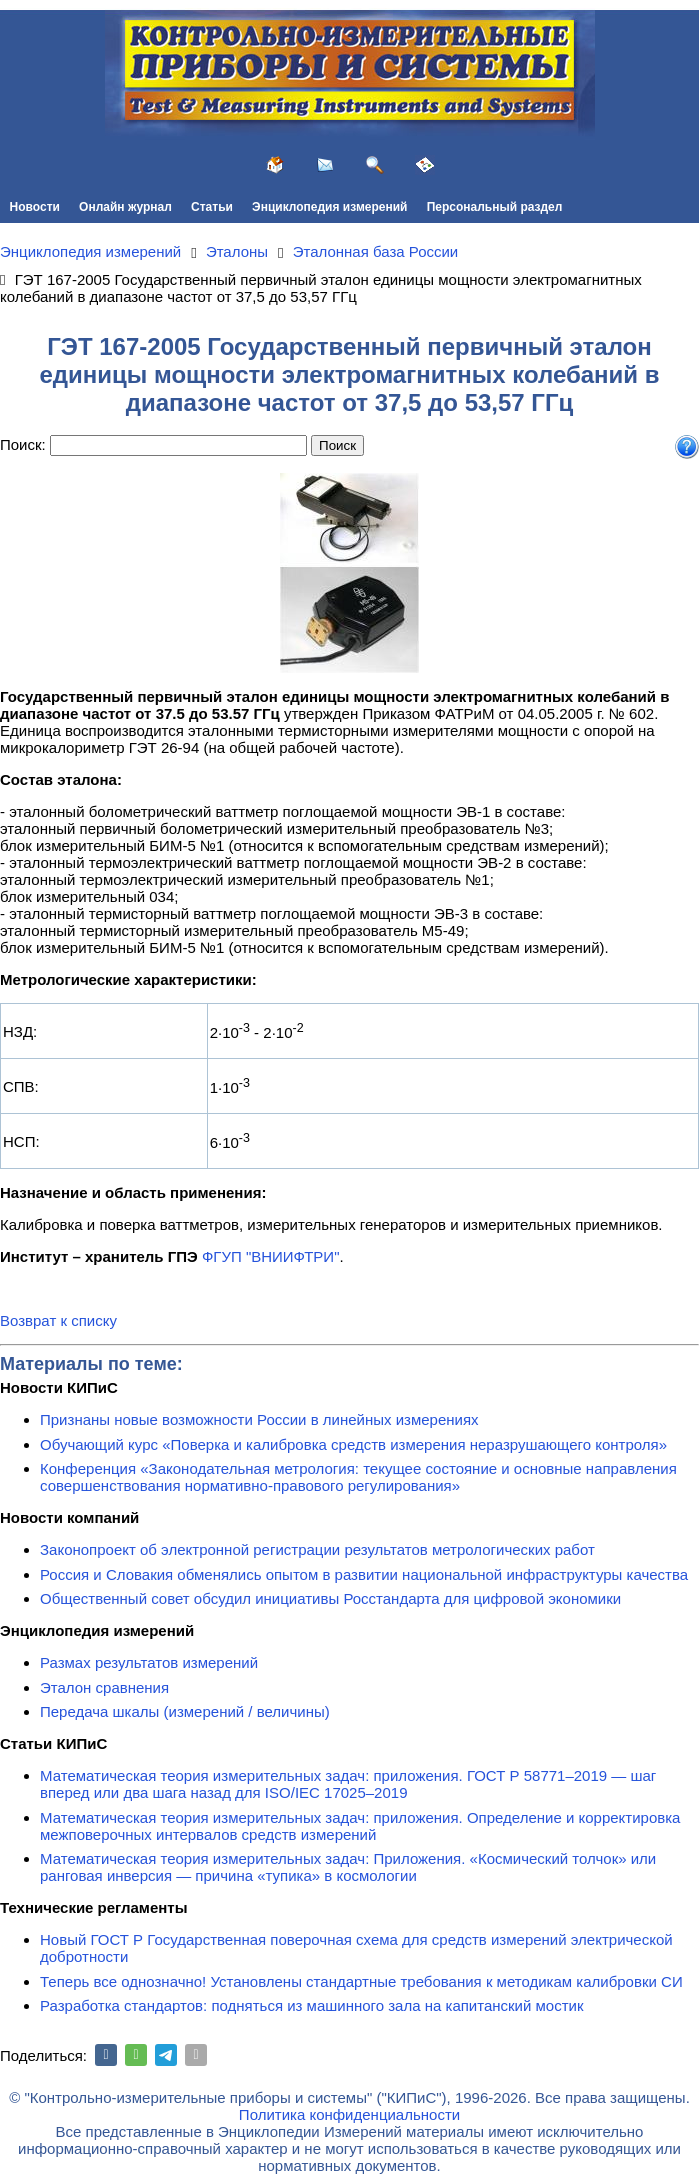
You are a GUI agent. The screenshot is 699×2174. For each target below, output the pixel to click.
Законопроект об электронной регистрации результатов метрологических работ (317, 1549)
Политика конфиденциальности (349, 2114)
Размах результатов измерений (149, 1662)
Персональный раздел (495, 207)
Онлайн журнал (125, 207)
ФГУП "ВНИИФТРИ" (271, 1256)
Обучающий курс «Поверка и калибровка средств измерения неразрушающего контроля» (353, 1444)
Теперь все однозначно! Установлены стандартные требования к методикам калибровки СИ (361, 1981)
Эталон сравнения (104, 1687)
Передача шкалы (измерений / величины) (185, 1711)
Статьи (212, 207)
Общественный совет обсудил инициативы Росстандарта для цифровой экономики (330, 1598)
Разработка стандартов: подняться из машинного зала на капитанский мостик (312, 2005)
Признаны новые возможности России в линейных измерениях (259, 1419)
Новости (35, 207)
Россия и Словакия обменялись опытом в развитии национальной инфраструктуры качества (364, 1574)
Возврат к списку (58, 1320)
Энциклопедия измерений (329, 207)
